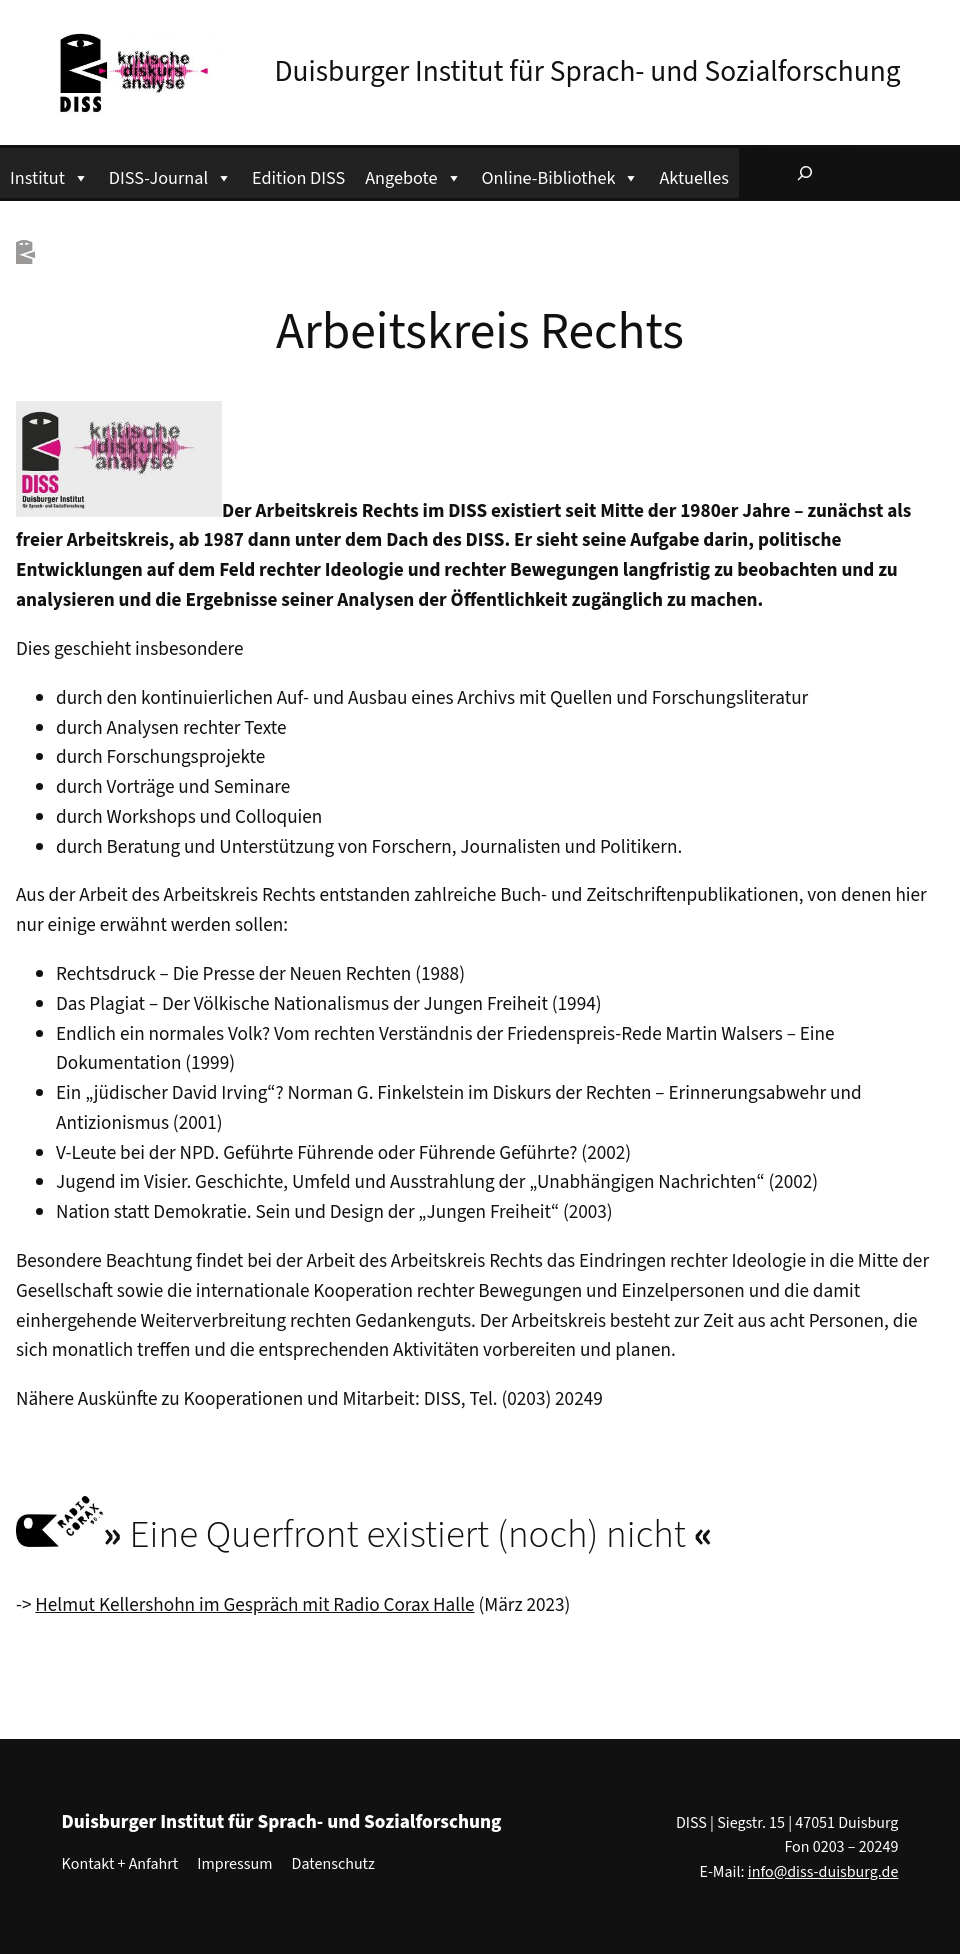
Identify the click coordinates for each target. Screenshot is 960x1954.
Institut (49, 175)
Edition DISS (298, 178)
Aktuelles (693, 178)
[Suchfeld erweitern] (805, 173)
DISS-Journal (170, 175)
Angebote (413, 175)
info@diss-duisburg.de (823, 1872)
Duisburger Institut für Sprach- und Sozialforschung (588, 72)
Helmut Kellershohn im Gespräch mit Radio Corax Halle (254, 1605)
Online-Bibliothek (561, 175)
